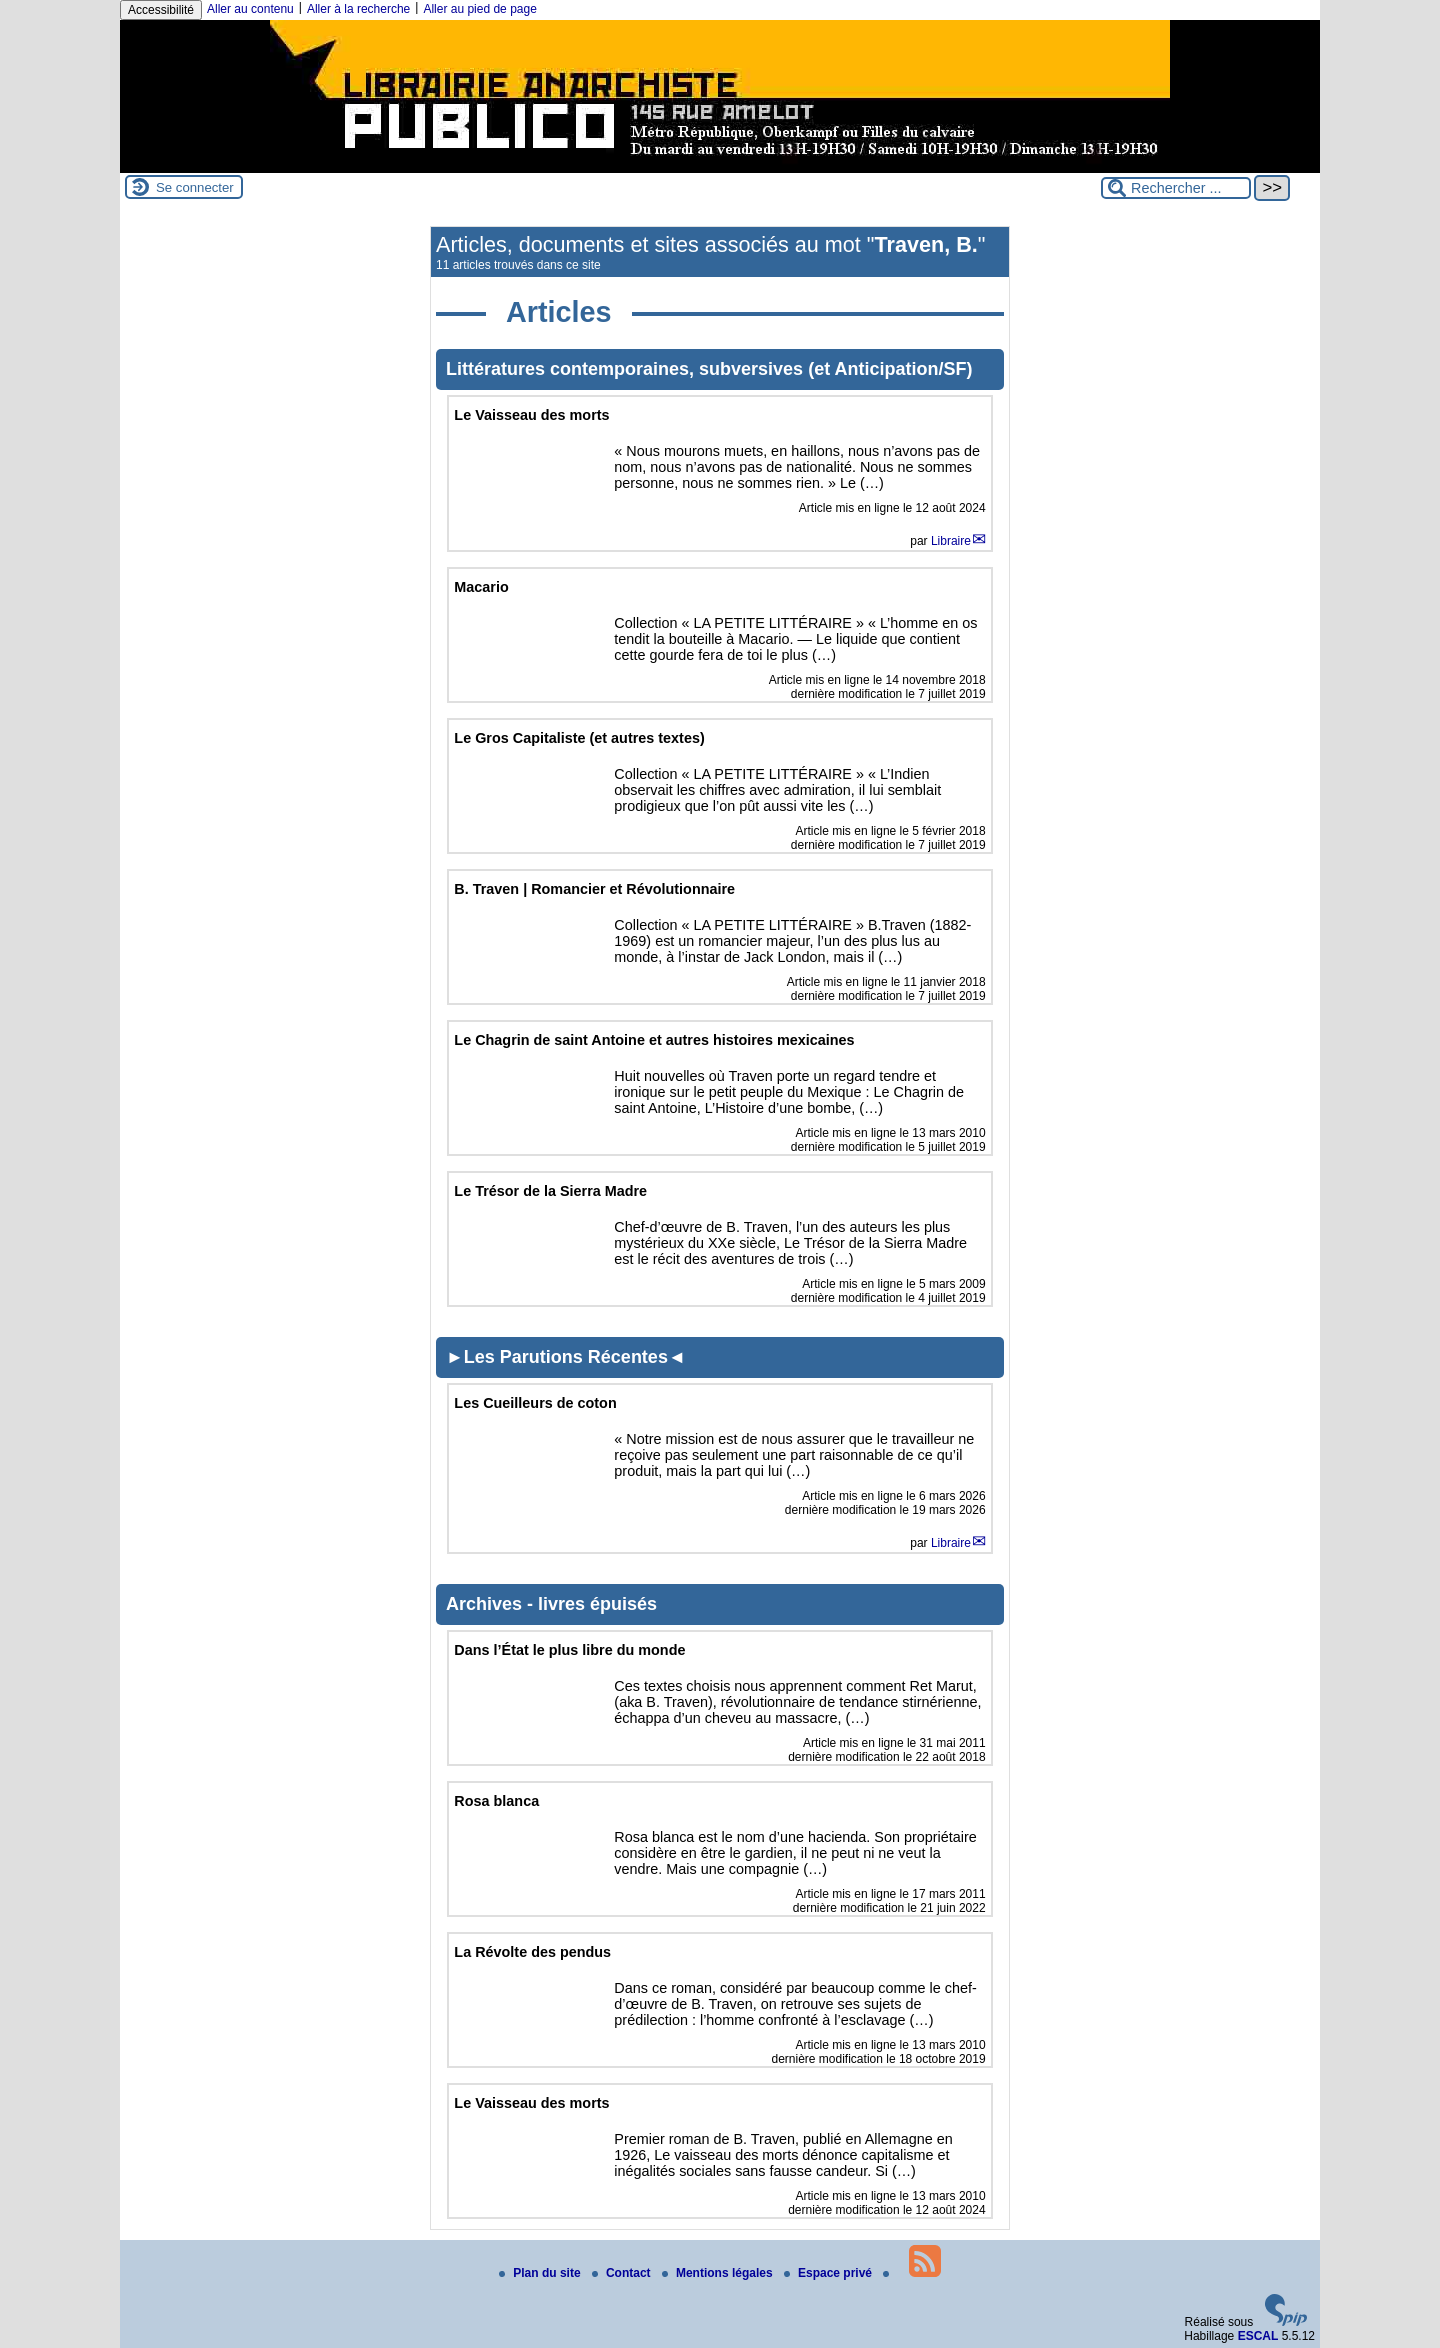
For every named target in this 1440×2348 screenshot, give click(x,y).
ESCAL (1258, 2336)
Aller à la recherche (358, 9)
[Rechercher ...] (1176, 188)
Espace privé (829, 2273)
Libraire (951, 541)
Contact (623, 2273)
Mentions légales (719, 2273)
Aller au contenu (250, 9)
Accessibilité (161, 10)
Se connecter (195, 187)
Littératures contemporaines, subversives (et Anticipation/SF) (709, 369)
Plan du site (541, 2273)
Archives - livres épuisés (551, 1604)
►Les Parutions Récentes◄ (566, 1357)
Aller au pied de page (479, 9)
